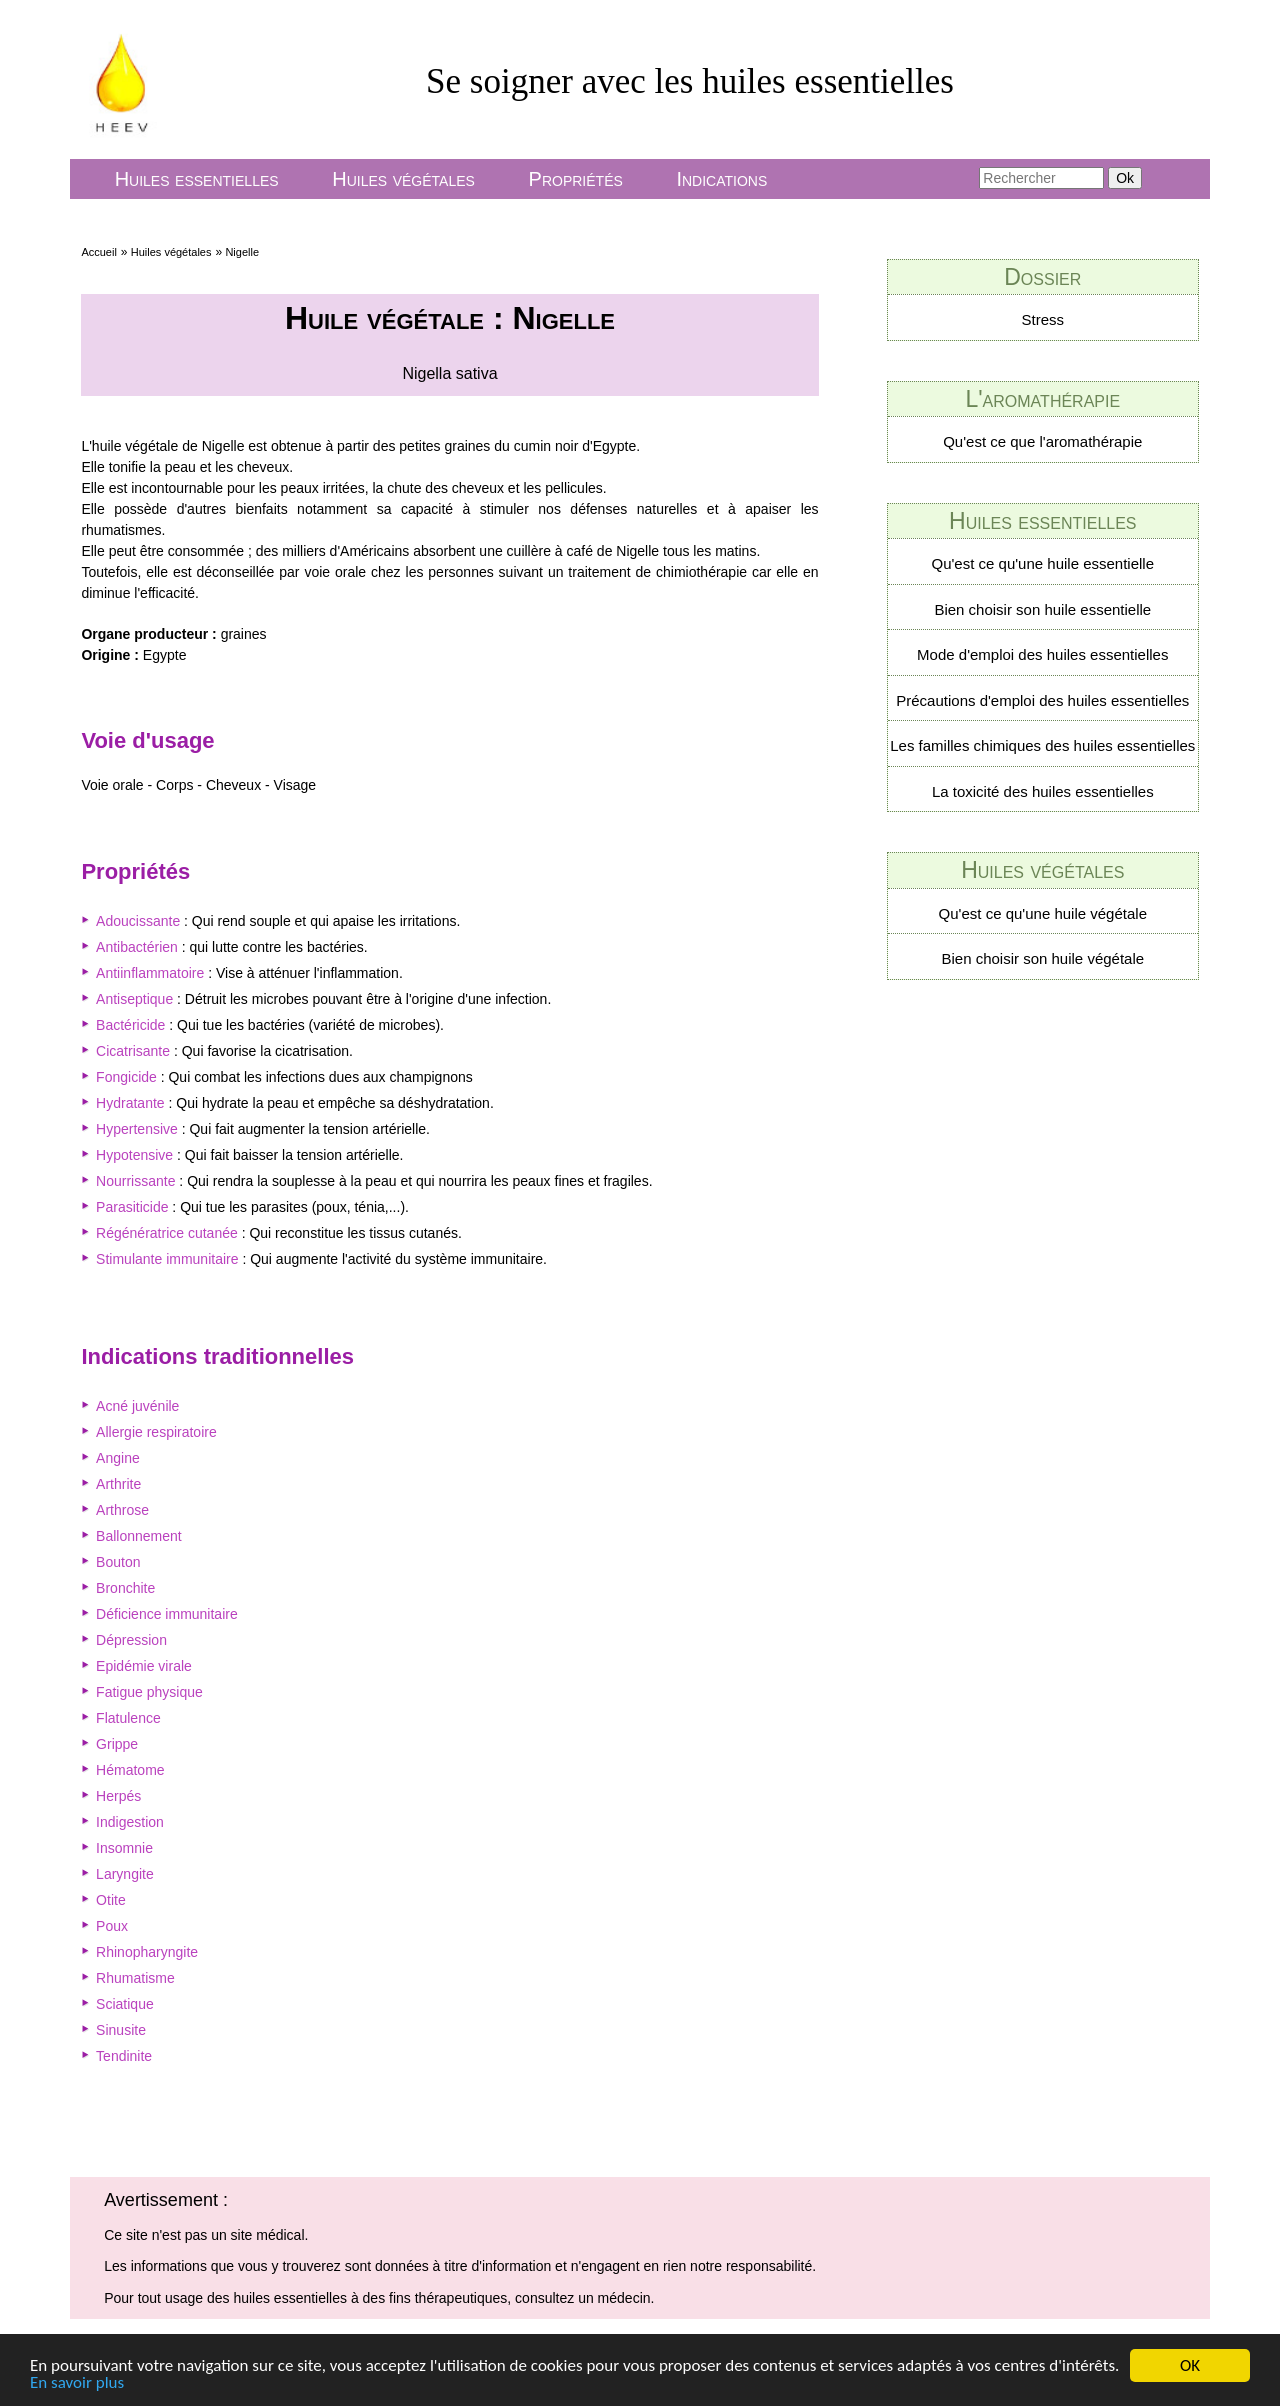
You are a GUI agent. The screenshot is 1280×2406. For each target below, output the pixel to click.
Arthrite (118, 1484)
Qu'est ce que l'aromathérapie (1042, 441)
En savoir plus (77, 2383)
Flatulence (128, 1718)
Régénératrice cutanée (167, 1233)
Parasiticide (132, 1207)
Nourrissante (135, 1181)
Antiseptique (134, 999)
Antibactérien (137, 947)
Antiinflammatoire (150, 973)
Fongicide (126, 1077)
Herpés (118, 1796)
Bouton (118, 1562)
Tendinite (124, 2056)
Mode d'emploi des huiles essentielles (1042, 654)
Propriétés (576, 179)
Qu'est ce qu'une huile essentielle (1043, 563)
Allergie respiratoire (156, 1432)
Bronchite (125, 1588)
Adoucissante (138, 921)
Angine (118, 1458)
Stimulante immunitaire (167, 1259)
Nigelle (242, 252)
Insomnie (124, 1848)
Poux (112, 1926)
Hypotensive (134, 1155)
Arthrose (122, 1510)
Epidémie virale (144, 1666)
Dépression (131, 1640)
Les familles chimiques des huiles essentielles (1042, 745)
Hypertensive (137, 1129)
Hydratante (130, 1103)
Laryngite (125, 1874)
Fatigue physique (149, 1692)
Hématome (130, 1770)
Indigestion (130, 1822)
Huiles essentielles (197, 179)
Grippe (117, 1744)
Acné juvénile (137, 1406)
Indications (721, 179)
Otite (111, 1900)
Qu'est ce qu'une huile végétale (1043, 913)
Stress (1043, 319)
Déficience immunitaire (167, 1614)
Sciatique (125, 2004)
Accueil (98, 252)
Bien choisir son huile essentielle (1042, 609)
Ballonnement (139, 1536)
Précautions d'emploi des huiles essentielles (1042, 700)
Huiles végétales (403, 179)
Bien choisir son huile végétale (1042, 958)
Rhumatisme (135, 1978)
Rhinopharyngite (147, 1952)
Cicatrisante (133, 1051)
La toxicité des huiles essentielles (1043, 791)
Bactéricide (130, 1025)
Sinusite (121, 2030)
